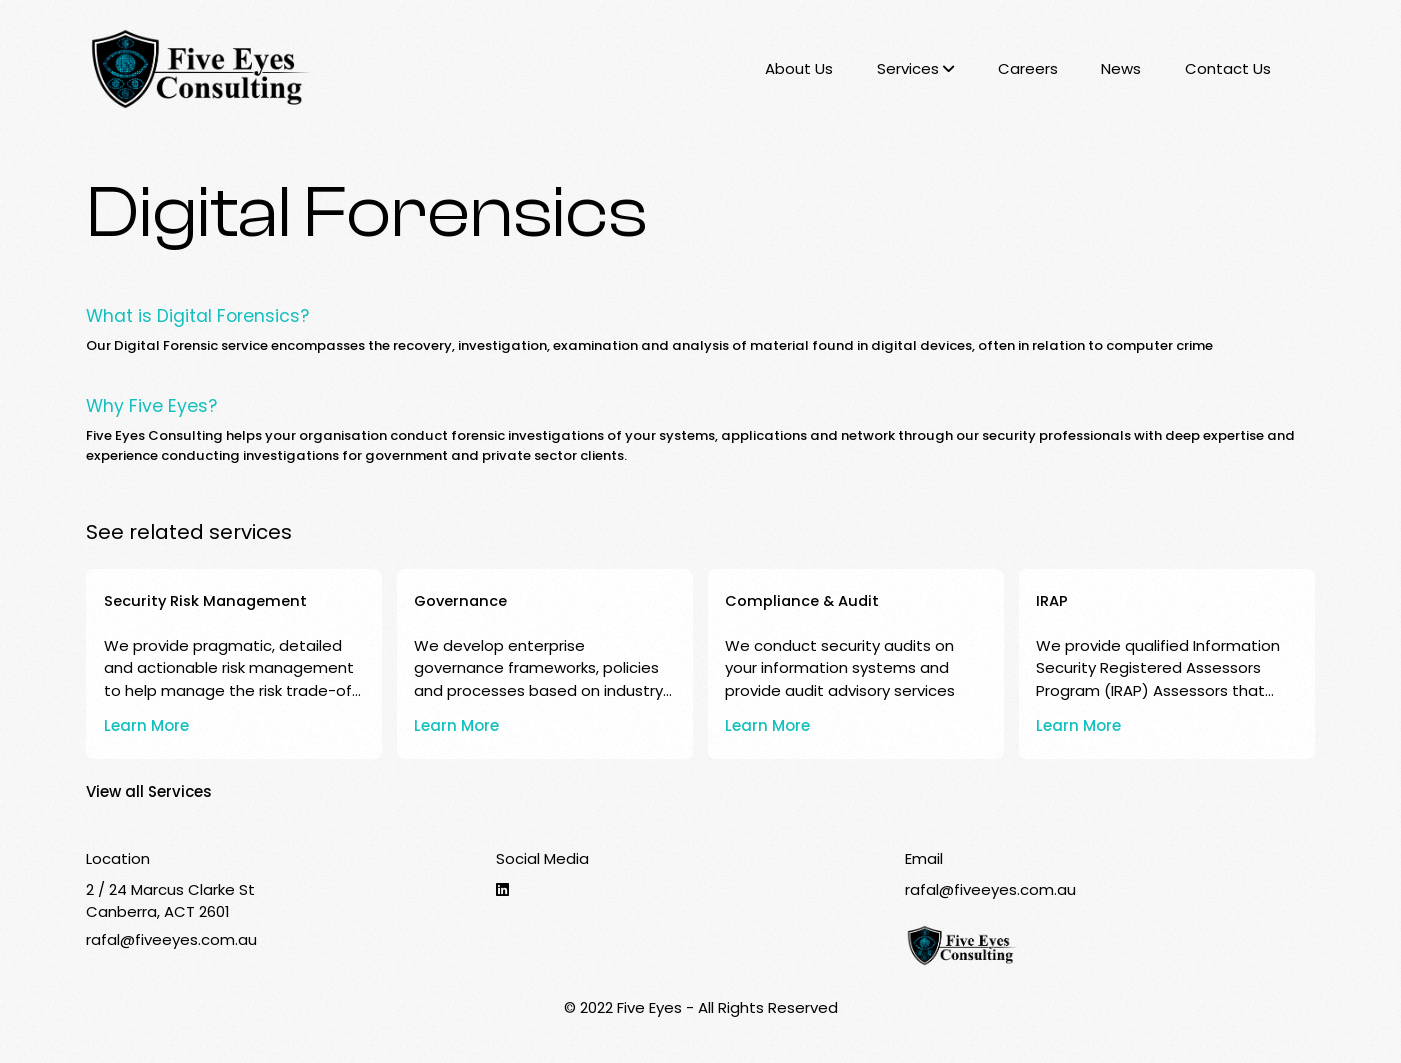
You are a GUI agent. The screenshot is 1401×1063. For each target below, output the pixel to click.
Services (915, 68)
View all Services (149, 791)
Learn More (146, 725)
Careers (1028, 68)
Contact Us (1228, 68)
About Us (799, 68)
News (1121, 68)
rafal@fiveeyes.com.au (171, 939)
